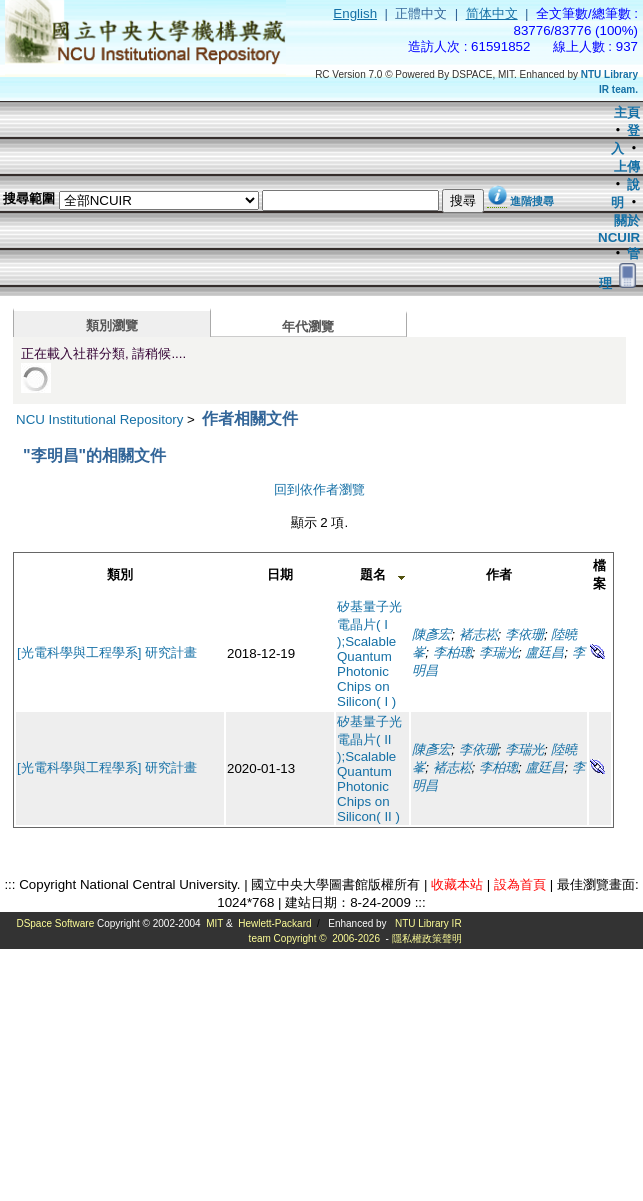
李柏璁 (452, 652)
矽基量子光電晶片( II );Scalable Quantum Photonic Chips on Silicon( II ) (369, 769)
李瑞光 (498, 652)
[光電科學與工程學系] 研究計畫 (107, 652)
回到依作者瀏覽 (319, 489)
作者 (499, 574)
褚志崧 (478, 634)
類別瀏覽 (112, 325)
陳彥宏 (431, 634)
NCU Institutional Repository (99, 419)
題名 (373, 574)
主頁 (627, 112)
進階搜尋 (532, 201)
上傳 (627, 166)
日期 (280, 574)
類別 (120, 574)
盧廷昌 (544, 652)
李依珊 (524, 634)
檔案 (599, 574)
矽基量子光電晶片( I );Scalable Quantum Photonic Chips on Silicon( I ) (369, 654)
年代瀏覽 (308, 326)
